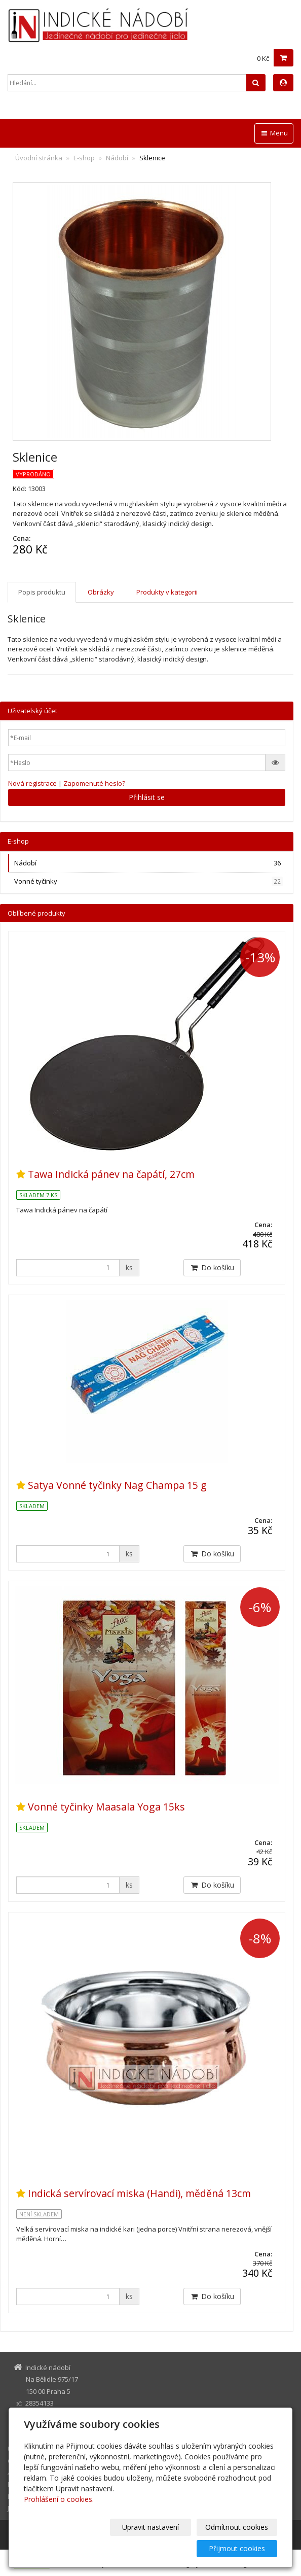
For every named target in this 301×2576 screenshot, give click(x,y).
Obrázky (101, 592)
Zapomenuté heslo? (94, 783)
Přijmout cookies (238, 2548)
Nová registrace (32, 783)
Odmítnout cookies (155, 2548)
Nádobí (117, 157)
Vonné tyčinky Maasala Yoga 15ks (106, 1807)
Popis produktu (41, 592)
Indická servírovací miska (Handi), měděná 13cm (139, 2193)
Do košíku (212, 1267)
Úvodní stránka (38, 157)
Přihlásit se (147, 797)
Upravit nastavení (72, 2548)
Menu (274, 132)
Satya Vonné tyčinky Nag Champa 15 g (117, 1485)
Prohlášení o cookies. (59, 2520)
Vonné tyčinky (148, 881)
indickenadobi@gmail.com (65, 2419)
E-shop (84, 157)
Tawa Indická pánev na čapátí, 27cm (111, 1174)
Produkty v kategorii (167, 592)
